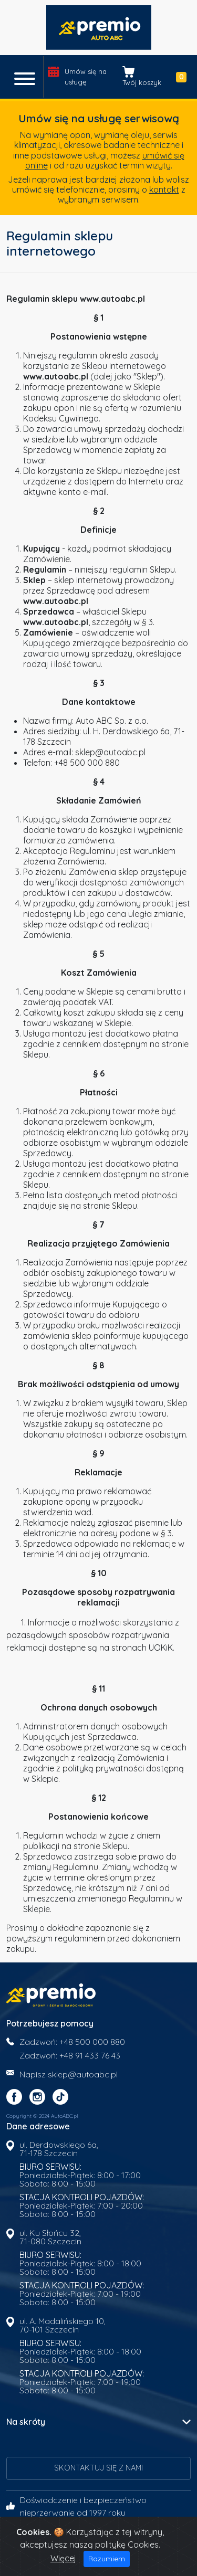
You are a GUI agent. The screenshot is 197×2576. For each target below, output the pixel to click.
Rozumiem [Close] (106, 2558)
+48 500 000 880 (92, 2041)
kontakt (164, 189)
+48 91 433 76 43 (89, 2055)
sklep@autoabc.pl (83, 2074)
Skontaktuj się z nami (98, 2468)
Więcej (63, 2558)
